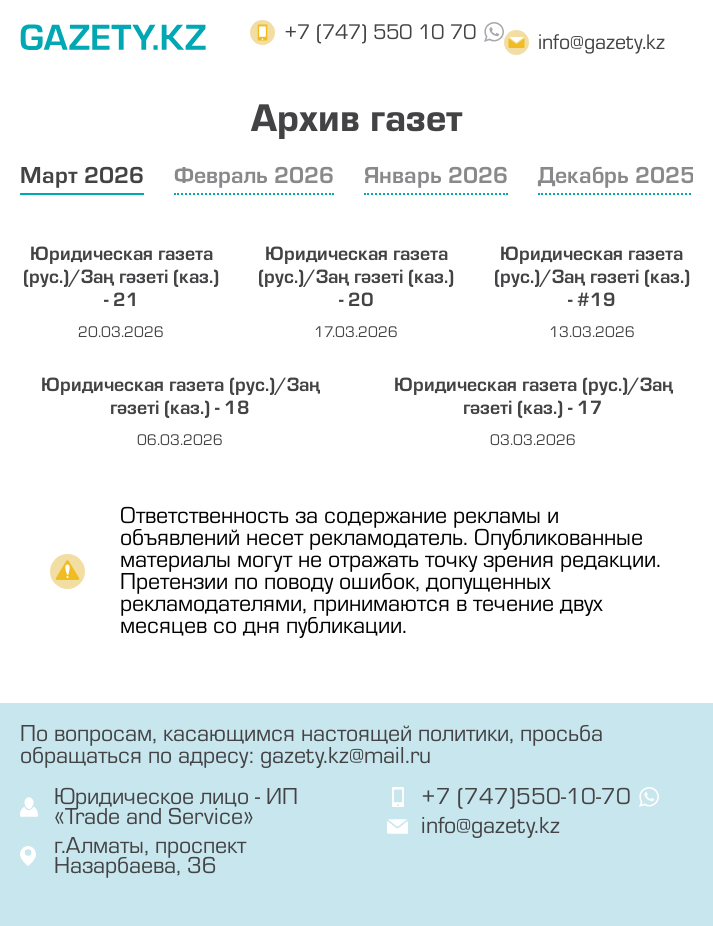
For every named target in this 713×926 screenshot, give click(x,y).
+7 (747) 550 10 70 (380, 32)
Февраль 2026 (254, 175)
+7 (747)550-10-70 (526, 797)
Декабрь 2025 (616, 175)
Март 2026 (82, 175)
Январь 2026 (436, 175)
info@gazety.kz (601, 42)
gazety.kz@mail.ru (345, 755)
